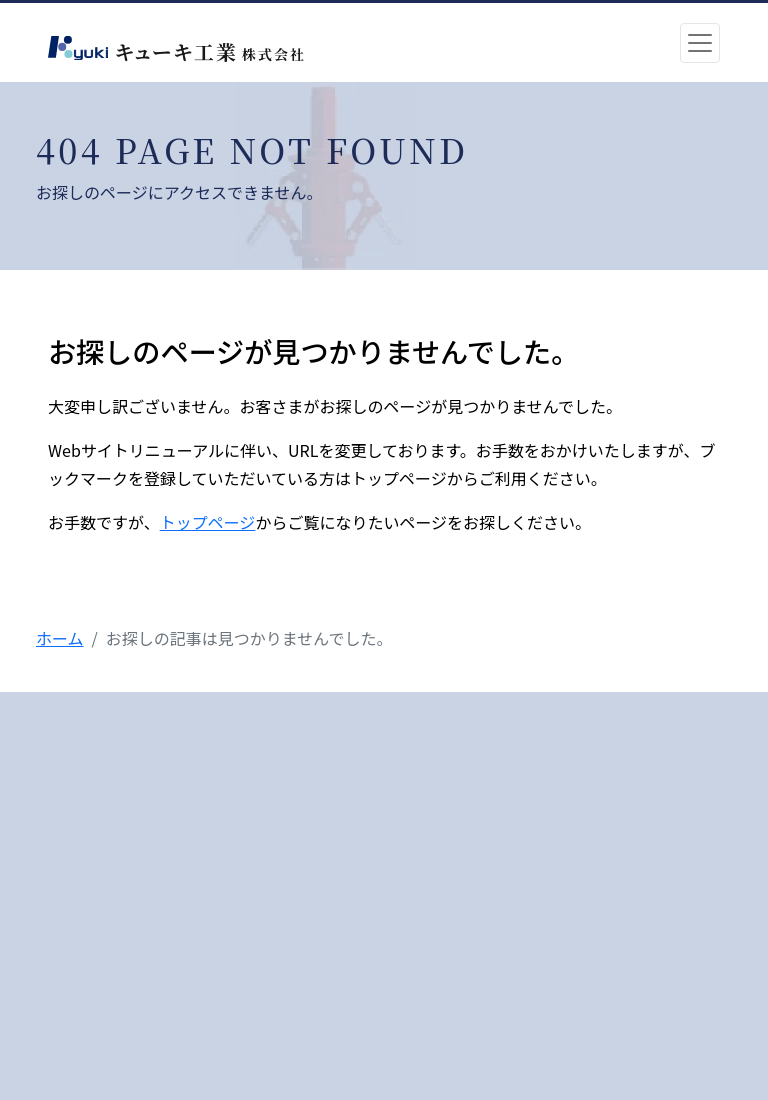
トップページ (208, 522)
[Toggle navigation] (700, 43)
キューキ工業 (207, 51)
